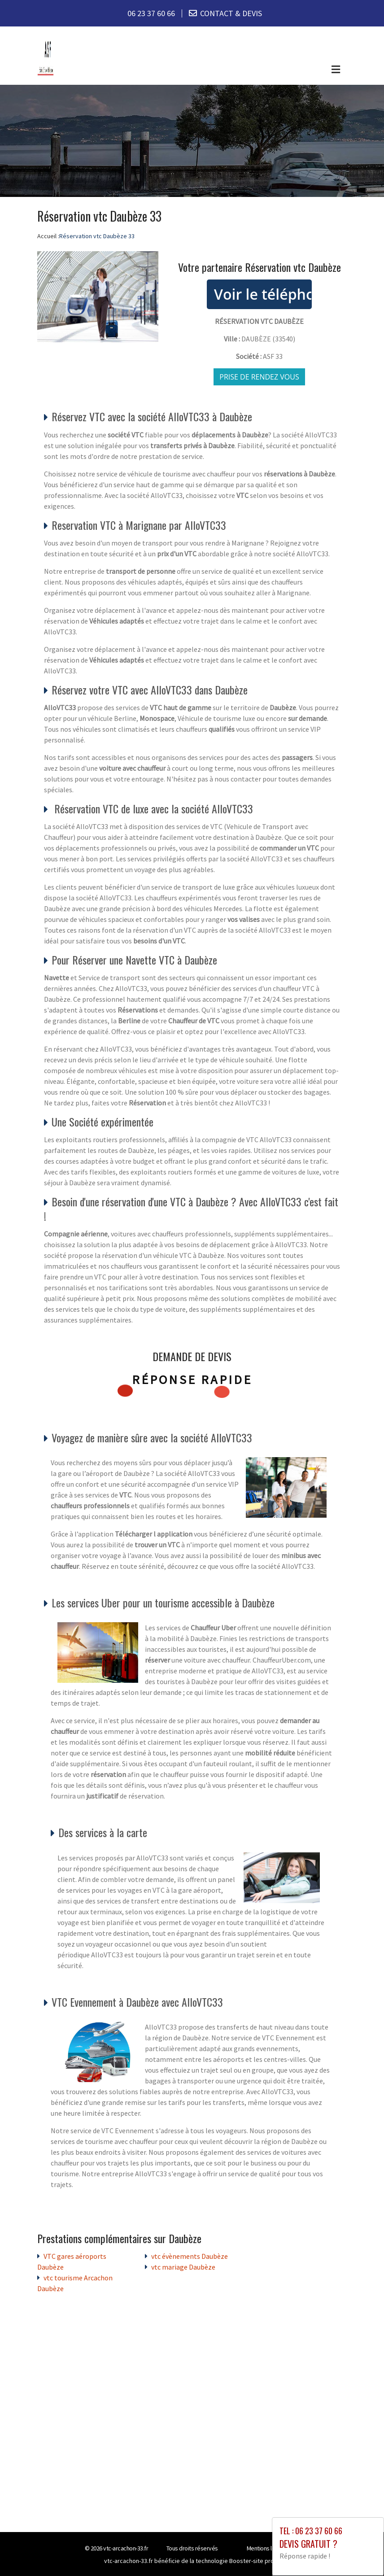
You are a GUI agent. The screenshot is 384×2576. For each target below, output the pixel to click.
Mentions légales (268, 2548)
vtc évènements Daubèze (189, 2256)
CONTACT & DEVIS (231, 13)
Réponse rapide (192, 1379)
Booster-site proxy (254, 2561)
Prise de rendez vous (259, 377)
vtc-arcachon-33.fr (125, 2548)
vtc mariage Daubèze (183, 2266)
